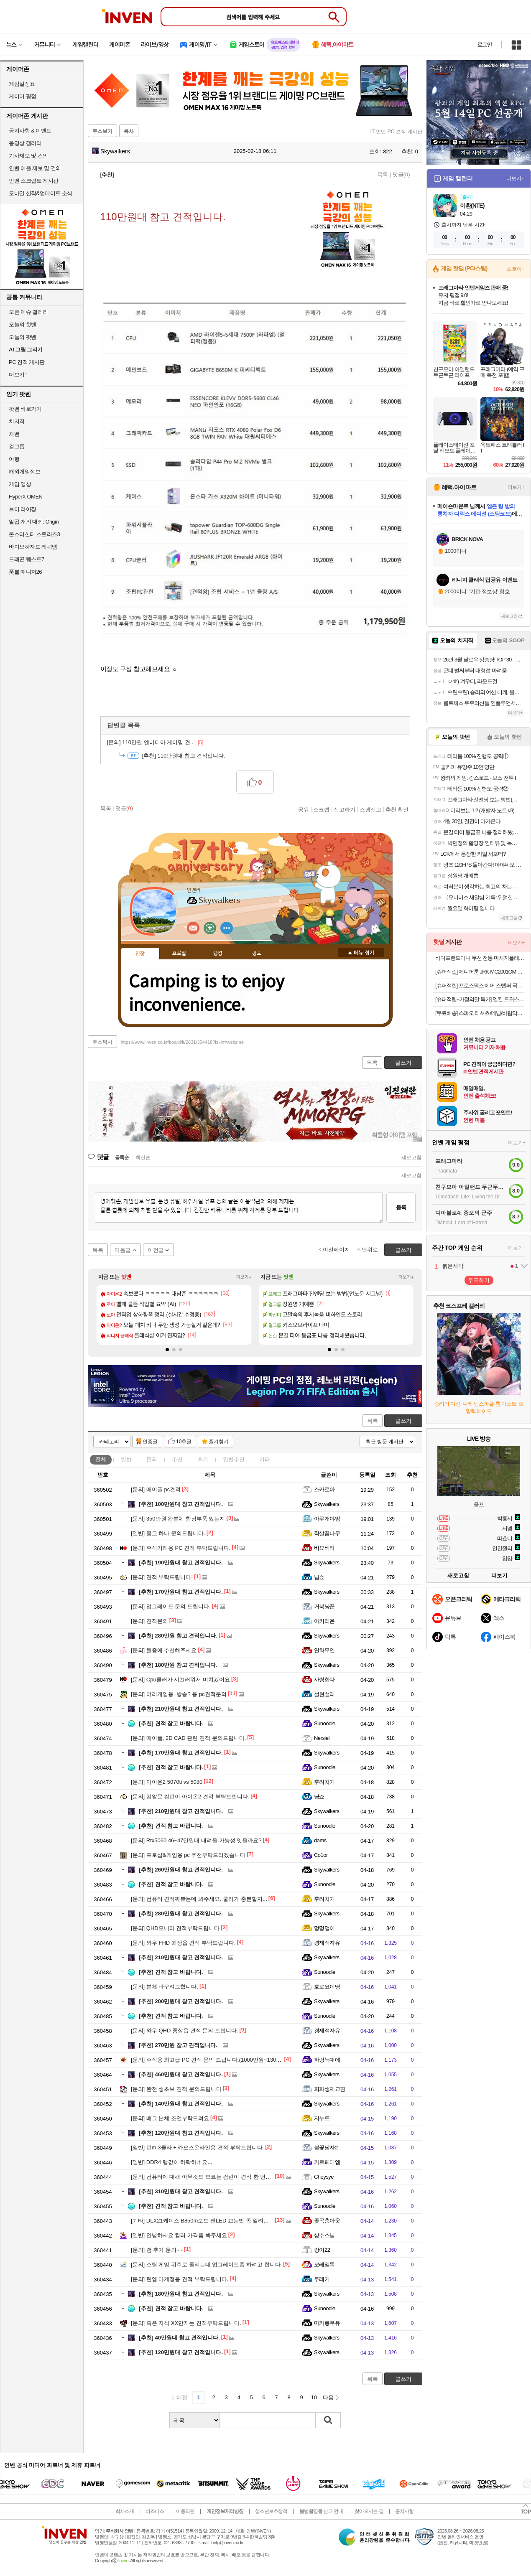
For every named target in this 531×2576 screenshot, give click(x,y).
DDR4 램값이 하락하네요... (171, 2162)
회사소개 (124, 2511)
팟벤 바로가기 (25, 409)
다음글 (123, 1250)
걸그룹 (17, 446)
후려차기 (324, 1782)
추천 (177, 1459)
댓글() (401, 174)
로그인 (484, 44)
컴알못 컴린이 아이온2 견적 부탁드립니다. (190, 1796)
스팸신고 (370, 809)
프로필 (179, 953)
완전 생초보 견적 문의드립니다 (176, 2089)
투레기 (321, 2279)
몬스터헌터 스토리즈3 (34, 534)
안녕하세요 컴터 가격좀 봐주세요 (179, 2235)
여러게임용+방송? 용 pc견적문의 (179, 1694)
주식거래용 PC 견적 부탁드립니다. (180, 1548)
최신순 (143, 1157)
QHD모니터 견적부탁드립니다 (175, 1928)
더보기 (226, 928)
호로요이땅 (327, 1986)
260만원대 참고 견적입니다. (181, 1870)
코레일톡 (324, 2264)
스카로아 (324, 1489)
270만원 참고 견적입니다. (178, 2045)
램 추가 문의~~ (157, 2250)
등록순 (122, 1157)
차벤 (14, 434)
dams (320, 1840)
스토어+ (515, 269)
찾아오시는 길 (369, 2511)
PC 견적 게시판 (27, 362)
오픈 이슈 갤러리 (28, 312)
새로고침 (411, 1157)
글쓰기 (403, 1421)
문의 (151, 1459)
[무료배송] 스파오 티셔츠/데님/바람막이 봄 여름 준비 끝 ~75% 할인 (479, 1013)
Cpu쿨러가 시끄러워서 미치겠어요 (180, 1679)
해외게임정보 (24, 471)
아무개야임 (327, 1519)
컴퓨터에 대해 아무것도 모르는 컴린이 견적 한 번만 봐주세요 (212, 2177)
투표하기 (479, 1280)
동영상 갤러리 (25, 143)
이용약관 (185, 2511)
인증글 (150, 1441)
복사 (129, 131)
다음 (328, 2397)
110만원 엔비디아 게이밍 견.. (155, 742)
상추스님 (324, 2235)
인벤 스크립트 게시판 (34, 180)
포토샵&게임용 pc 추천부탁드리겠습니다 (188, 1855)
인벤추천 (234, 1459)
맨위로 (370, 1249)
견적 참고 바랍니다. (171, 1723)
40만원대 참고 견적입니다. (179, 2337)
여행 (14, 459)
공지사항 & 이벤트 (30, 130)
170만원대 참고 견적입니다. (181, 1592)
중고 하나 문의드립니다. (168, 1533)
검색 (328, 2420)
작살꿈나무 (327, 1533)
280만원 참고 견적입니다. (178, 1636)
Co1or (321, 1855)
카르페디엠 (327, 2162)
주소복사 (102, 1042)
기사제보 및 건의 (28, 155)
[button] (167, 1349)
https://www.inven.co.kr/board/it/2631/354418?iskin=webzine (182, 1042)
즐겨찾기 (219, 1441)
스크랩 (321, 809)
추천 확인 (397, 809)
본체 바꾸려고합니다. (164, 1986)
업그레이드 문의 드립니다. (171, 1606)
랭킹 (217, 953)
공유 (303, 809)
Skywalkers (111, 151)
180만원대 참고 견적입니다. (181, 2294)
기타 (264, 1459)
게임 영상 (20, 484)
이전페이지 (336, 1249)
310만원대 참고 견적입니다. (181, 2191)
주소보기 (102, 131)
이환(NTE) (472, 205)
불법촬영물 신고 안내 (321, 2511)
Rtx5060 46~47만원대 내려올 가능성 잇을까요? (196, 1840)
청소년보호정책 (271, 2511)
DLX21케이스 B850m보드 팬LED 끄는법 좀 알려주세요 (205, 2220)
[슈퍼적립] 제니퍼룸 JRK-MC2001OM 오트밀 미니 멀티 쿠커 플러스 (479, 972)
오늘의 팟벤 (22, 337)
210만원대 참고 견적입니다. (181, 1709)
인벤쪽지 (193, 928)
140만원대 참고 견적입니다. (181, 2103)
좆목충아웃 (327, 2220)
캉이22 (322, 2250)
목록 (382, 174)
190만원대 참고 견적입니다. (181, 1562)
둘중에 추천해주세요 (164, 1650)
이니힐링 (210, 928)
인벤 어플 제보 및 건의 (35, 168)
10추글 (183, 1441)
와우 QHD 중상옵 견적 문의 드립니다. (184, 2030)
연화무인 (324, 1650)
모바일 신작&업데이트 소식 (40, 193)
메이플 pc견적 (156, 1489)
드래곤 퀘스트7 (26, 559)
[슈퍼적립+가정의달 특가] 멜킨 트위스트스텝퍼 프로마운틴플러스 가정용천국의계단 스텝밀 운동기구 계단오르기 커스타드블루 (479, 999)
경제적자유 (327, 1943)
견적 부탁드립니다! (162, 1577)
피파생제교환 (329, 2089)
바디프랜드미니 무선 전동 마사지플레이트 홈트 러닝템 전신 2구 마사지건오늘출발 (479, 958)
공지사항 (404, 2511)
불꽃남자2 (326, 2147)
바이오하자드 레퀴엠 (33, 546)
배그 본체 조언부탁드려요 (170, 2118)
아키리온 (324, 1621)
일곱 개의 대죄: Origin (34, 521)
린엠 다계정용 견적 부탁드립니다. (179, 2279)
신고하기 (344, 809)
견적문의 (149, 1621)
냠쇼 (319, 1577)
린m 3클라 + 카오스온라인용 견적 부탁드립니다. (197, 2147)
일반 (126, 1459)
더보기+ (244, 1277)
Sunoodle (324, 1723)
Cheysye (324, 2177)
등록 (401, 1207)
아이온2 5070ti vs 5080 (166, 1782)
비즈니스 (155, 2511)
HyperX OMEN (25, 496)
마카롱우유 (327, 2323)
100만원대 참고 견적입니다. (181, 1504)
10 (314, 2397)
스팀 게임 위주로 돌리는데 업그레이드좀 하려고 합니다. (206, 2264)
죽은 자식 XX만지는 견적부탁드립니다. (186, 2323)
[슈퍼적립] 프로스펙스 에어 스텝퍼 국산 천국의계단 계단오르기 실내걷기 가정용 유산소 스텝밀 (479, 985)
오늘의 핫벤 (22, 324)
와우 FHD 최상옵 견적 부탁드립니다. (183, 1943)
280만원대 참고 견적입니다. (181, 1913)
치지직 (17, 421)
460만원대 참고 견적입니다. (181, 2074)
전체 (100, 1459)
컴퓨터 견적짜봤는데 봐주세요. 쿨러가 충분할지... (199, 1899)
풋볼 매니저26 (25, 572)
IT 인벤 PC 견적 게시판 (396, 132)
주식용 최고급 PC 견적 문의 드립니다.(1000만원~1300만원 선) (215, 2060)
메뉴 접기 (361, 952)
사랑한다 (324, 1679)
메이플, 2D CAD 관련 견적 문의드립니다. (188, 1738)
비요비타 (324, 1548)
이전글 (156, 1250)
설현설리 (324, 1694)
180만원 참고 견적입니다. (178, 1665)
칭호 (256, 953)
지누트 (321, 2118)
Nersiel (321, 1738)
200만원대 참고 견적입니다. (181, 2001)
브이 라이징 (22, 509)
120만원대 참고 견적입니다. (181, 2133)
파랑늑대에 (327, 2060)
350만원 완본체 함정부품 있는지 (178, 1519)
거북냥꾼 (324, 1606)
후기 (202, 1459)
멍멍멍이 (324, 1928)
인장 (140, 954)
